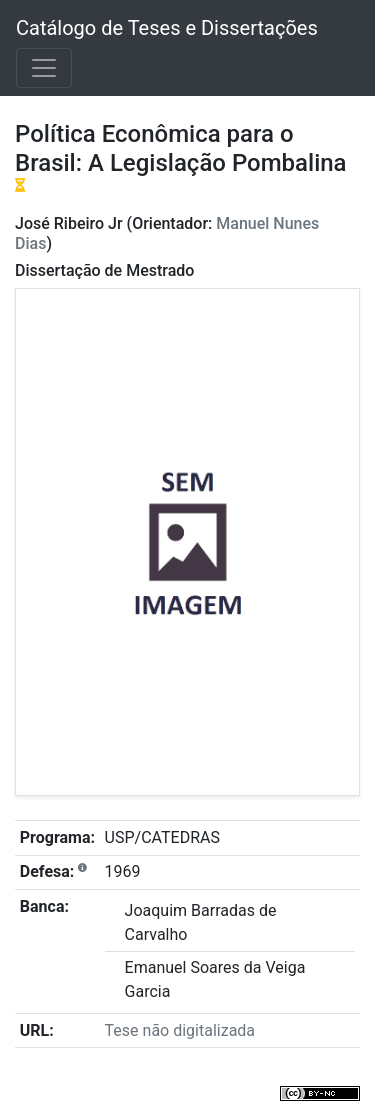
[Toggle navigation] (44, 68)
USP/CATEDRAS (162, 837)
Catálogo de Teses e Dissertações (167, 28)
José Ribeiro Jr (69, 223)
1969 (123, 871)
